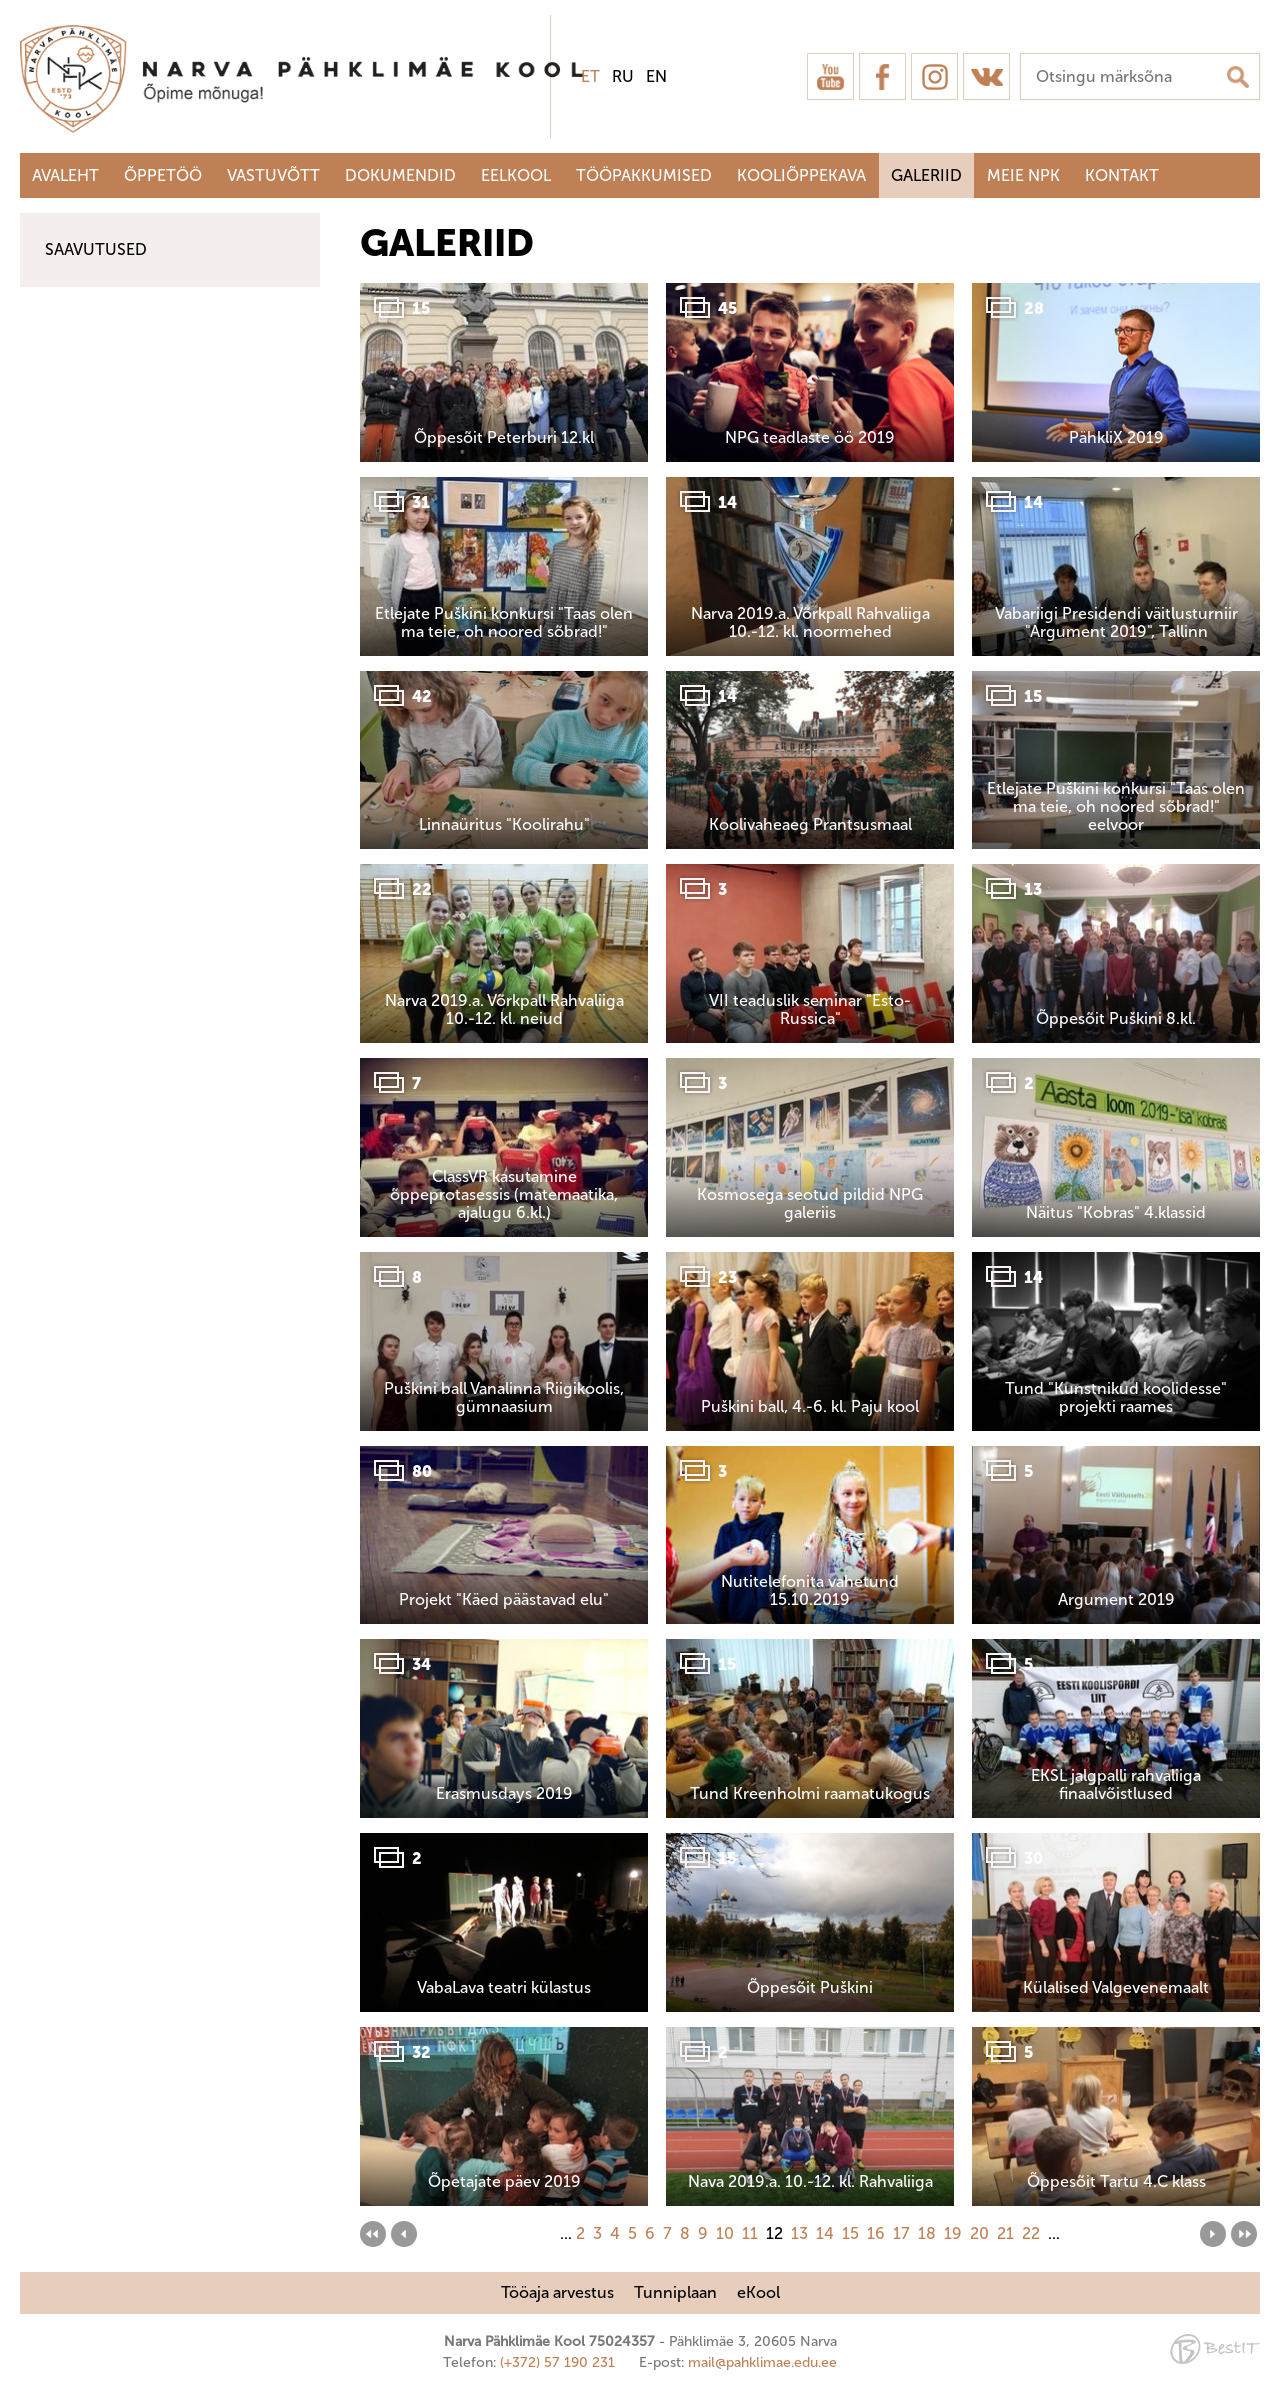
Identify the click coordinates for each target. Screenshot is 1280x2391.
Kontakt (1122, 175)
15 (850, 2233)
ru (623, 76)
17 (901, 2233)
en (656, 76)
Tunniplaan (675, 2292)
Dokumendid (400, 175)
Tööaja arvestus (557, 2292)
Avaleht (65, 175)
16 (876, 2233)
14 (825, 2233)
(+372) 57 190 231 (557, 2362)
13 (799, 2233)
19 (953, 2233)
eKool (758, 2292)
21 (1005, 2233)
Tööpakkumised (644, 175)
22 (1031, 2233)
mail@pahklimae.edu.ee (762, 2362)
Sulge (1248, 37)
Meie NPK (1023, 175)
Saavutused (96, 249)
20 (979, 2233)
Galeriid (926, 175)
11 (750, 2233)
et (590, 76)
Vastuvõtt (273, 175)
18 (927, 2233)
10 (725, 2233)
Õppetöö (163, 175)
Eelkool (516, 175)
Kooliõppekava (801, 175)
